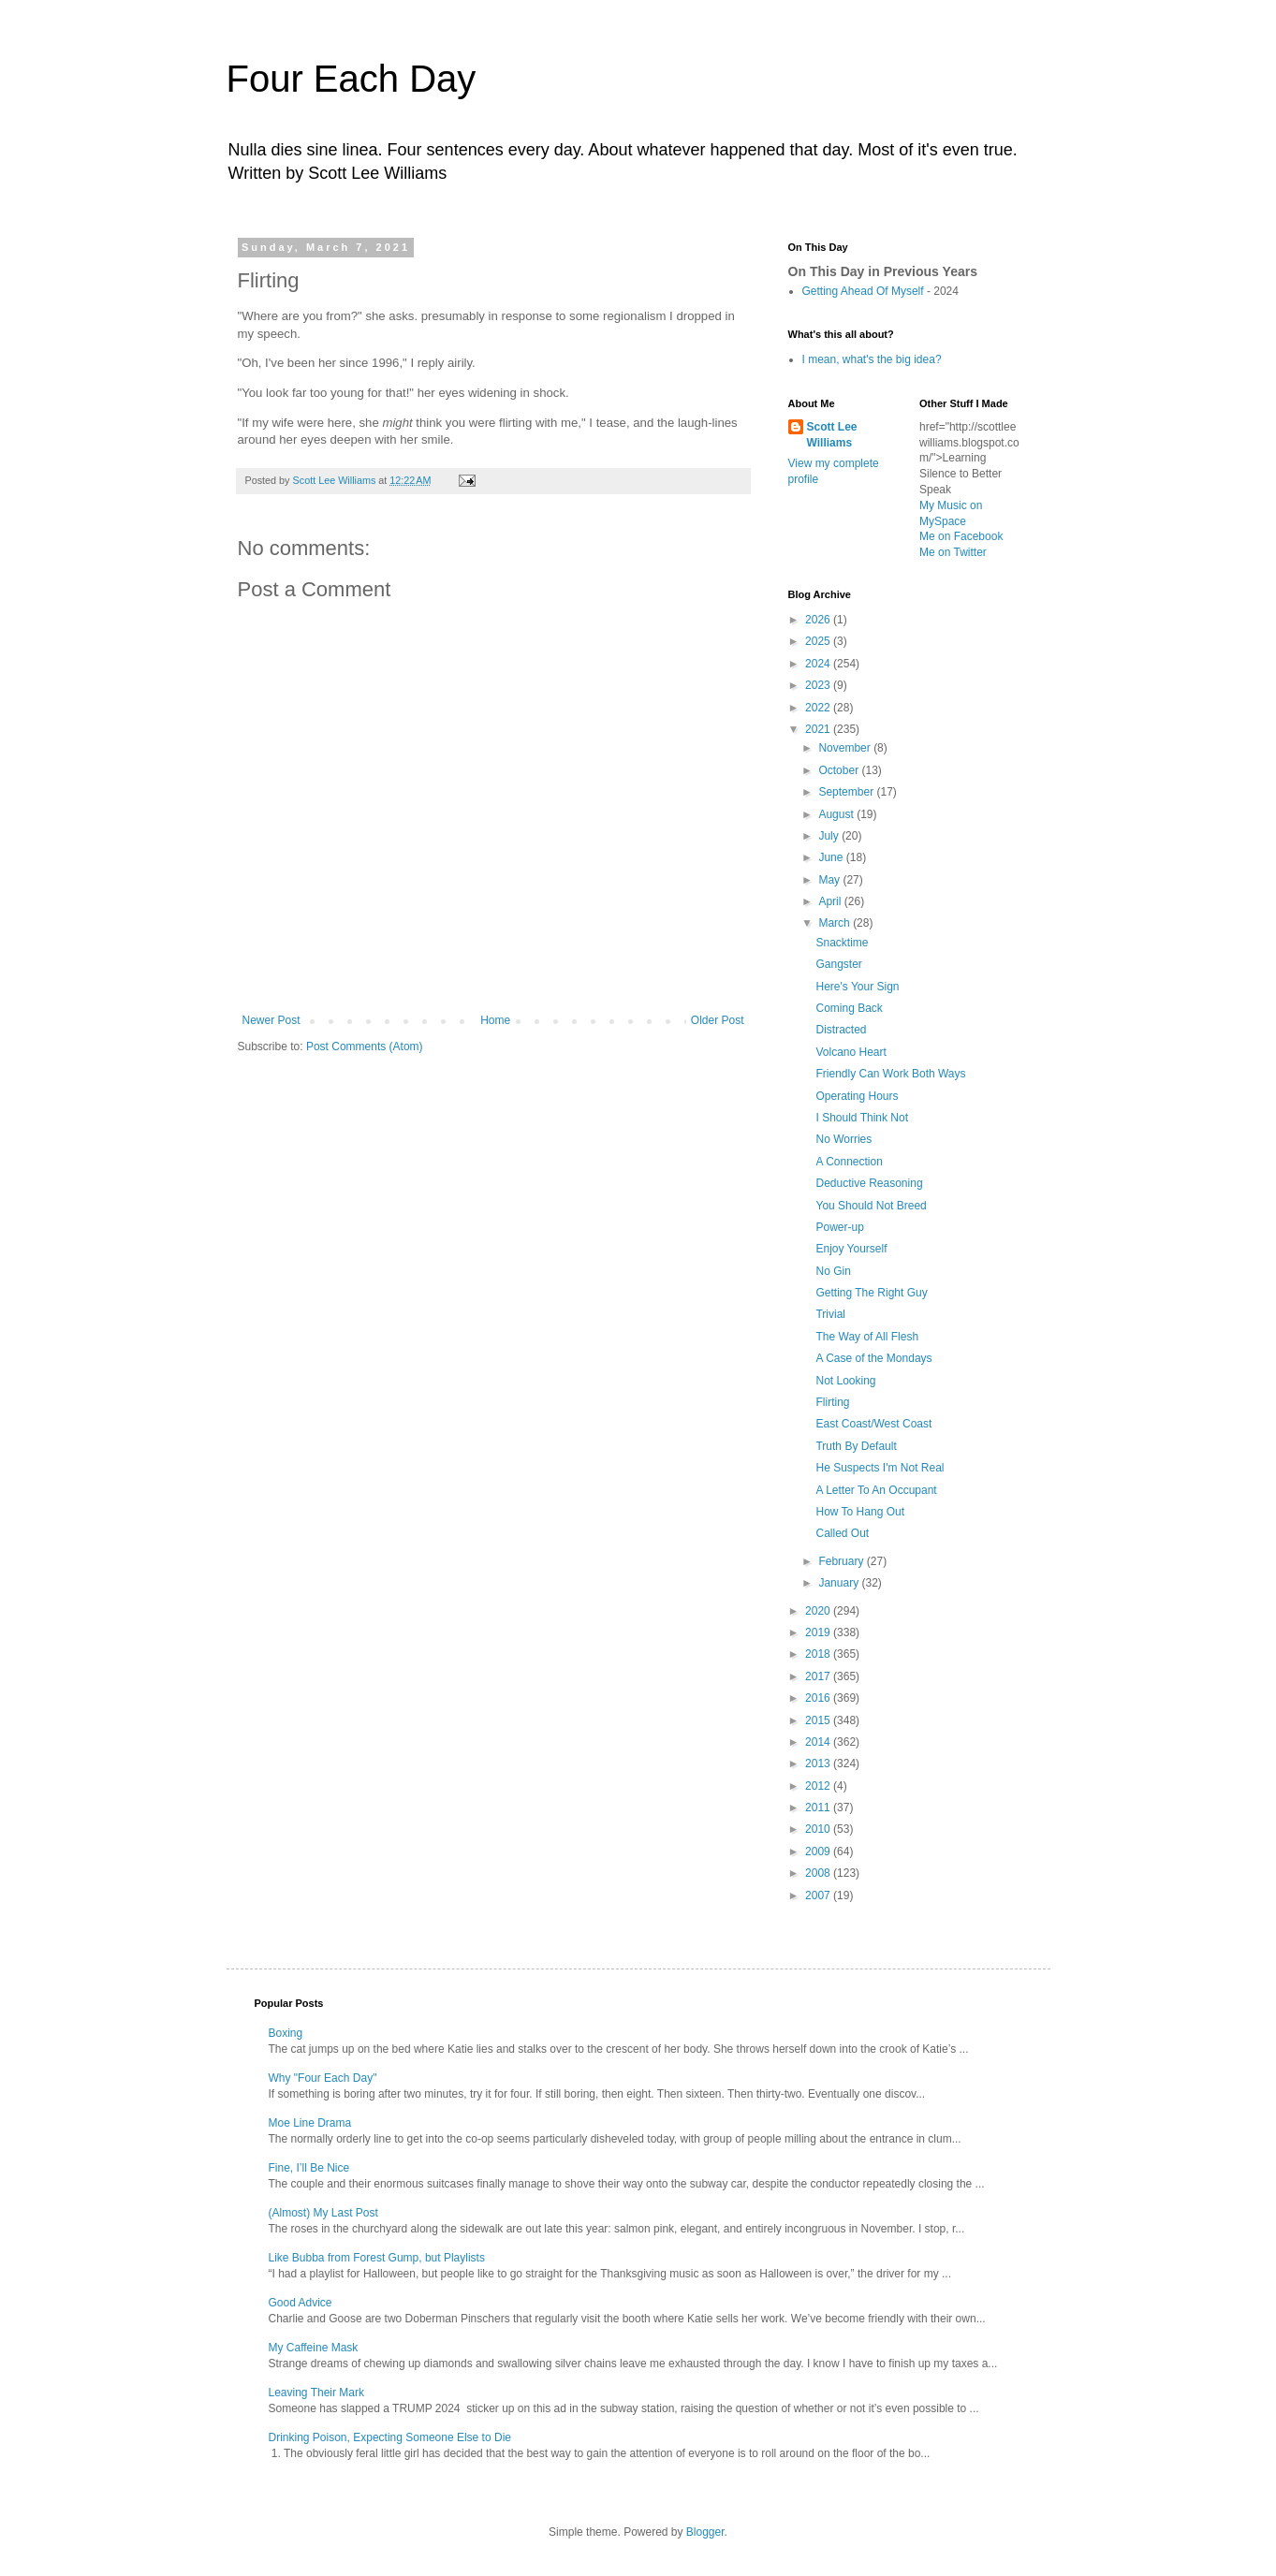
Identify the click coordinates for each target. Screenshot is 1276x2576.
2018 (819, 1654)
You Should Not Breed (870, 1205)
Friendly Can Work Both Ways (890, 1073)
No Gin (832, 1271)
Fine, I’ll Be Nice (309, 2167)
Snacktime (841, 942)
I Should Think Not (861, 1117)
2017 (819, 1676)
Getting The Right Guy (871, 1292)
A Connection (848, 1161)
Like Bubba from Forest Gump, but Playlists (377, 2257)
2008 (819, 1873)
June (831, 857)
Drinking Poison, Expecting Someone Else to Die (390, 2437)
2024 (819, 663)
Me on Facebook (961, 536)
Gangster (838, 964)
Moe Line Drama (310, 2123)
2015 (819, 1720)
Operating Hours (856, 1096)
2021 (819, 729)
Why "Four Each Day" (323, 2078)
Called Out (842, 1533)
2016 (819, 1698)
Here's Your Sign (857, 986)
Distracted (840, 1029)
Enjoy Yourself (851, 1248)
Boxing (286, 2033)
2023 (819, 685)
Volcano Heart (850, 1052)
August (837, 814)
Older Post (717, 1020)
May (830, 879)
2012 (819, 1786)
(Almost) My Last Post (323, 2212)
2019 (819, 1632)
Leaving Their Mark (317, 2392)
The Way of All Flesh (866, 1336)
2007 (819, 1895)
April (830, 901)
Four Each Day (352, 78)
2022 (819, 707)
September (847, 791)
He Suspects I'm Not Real (879, 1467)
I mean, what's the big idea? (872, 359)
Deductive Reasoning (868, 1183)
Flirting (832, 1402)
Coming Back (848, 1008)
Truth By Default (855, 1446)
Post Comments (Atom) (364, 1046)
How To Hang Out (859, 1511)
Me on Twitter (953, 552)
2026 (819, 619)
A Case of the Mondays (873, 1358)
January (839, 1582)
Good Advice (300, 2302)
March (835, 922)
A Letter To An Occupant (875, 1490)
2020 (819, 1610)
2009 (819, 1851)
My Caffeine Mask (314, 2347)
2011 (819, 1807)
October (839, 770)
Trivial (830, 1314)
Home (495, 1020)
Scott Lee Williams (832, 434)
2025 (819, 641)
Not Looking (845, 1380)
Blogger (705, 2532)
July (830, 835)
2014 (819, 1742)
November (845, 747)
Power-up (839, 1227)
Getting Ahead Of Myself (863, 291)
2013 (819, 1763)
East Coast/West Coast (873, 1423)
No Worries (843, 1139)
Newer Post (271, 1020)
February (842, 1561)
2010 (819, 1829)
